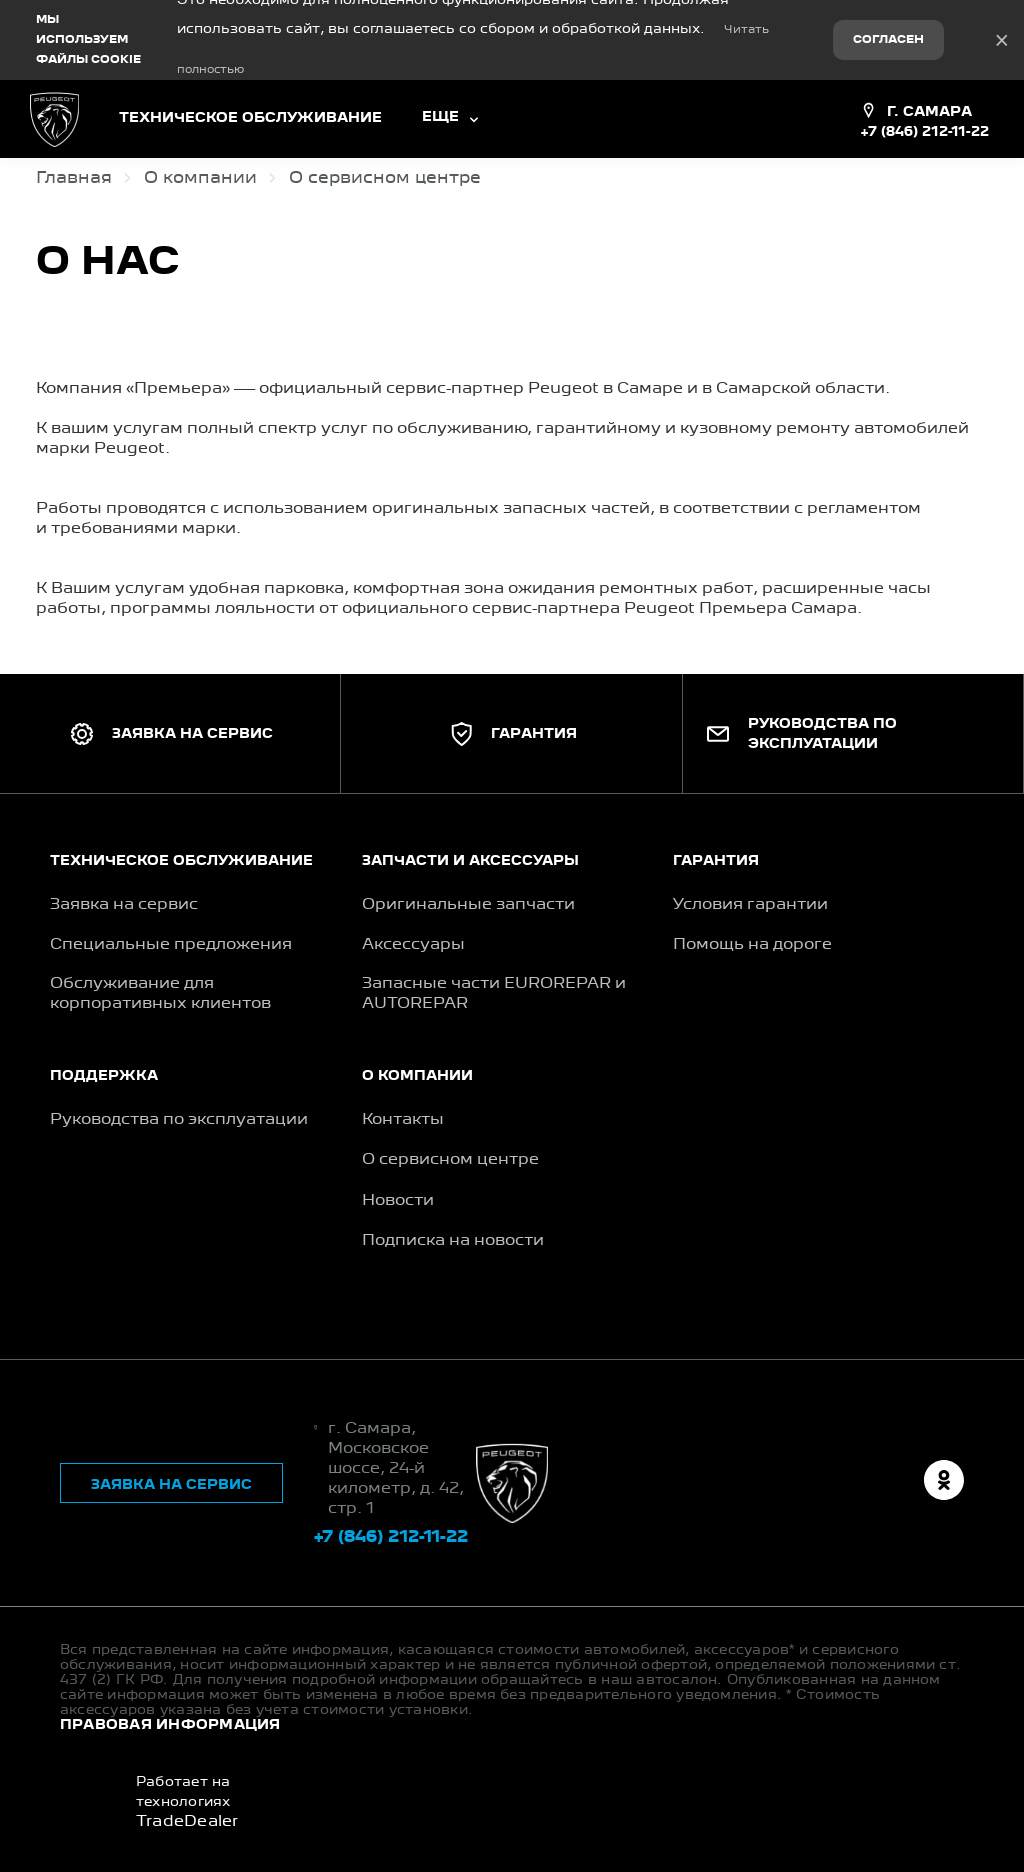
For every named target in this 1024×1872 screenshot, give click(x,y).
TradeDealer (187, 1822)
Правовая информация (170, 1725)
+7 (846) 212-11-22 (924, 132)
